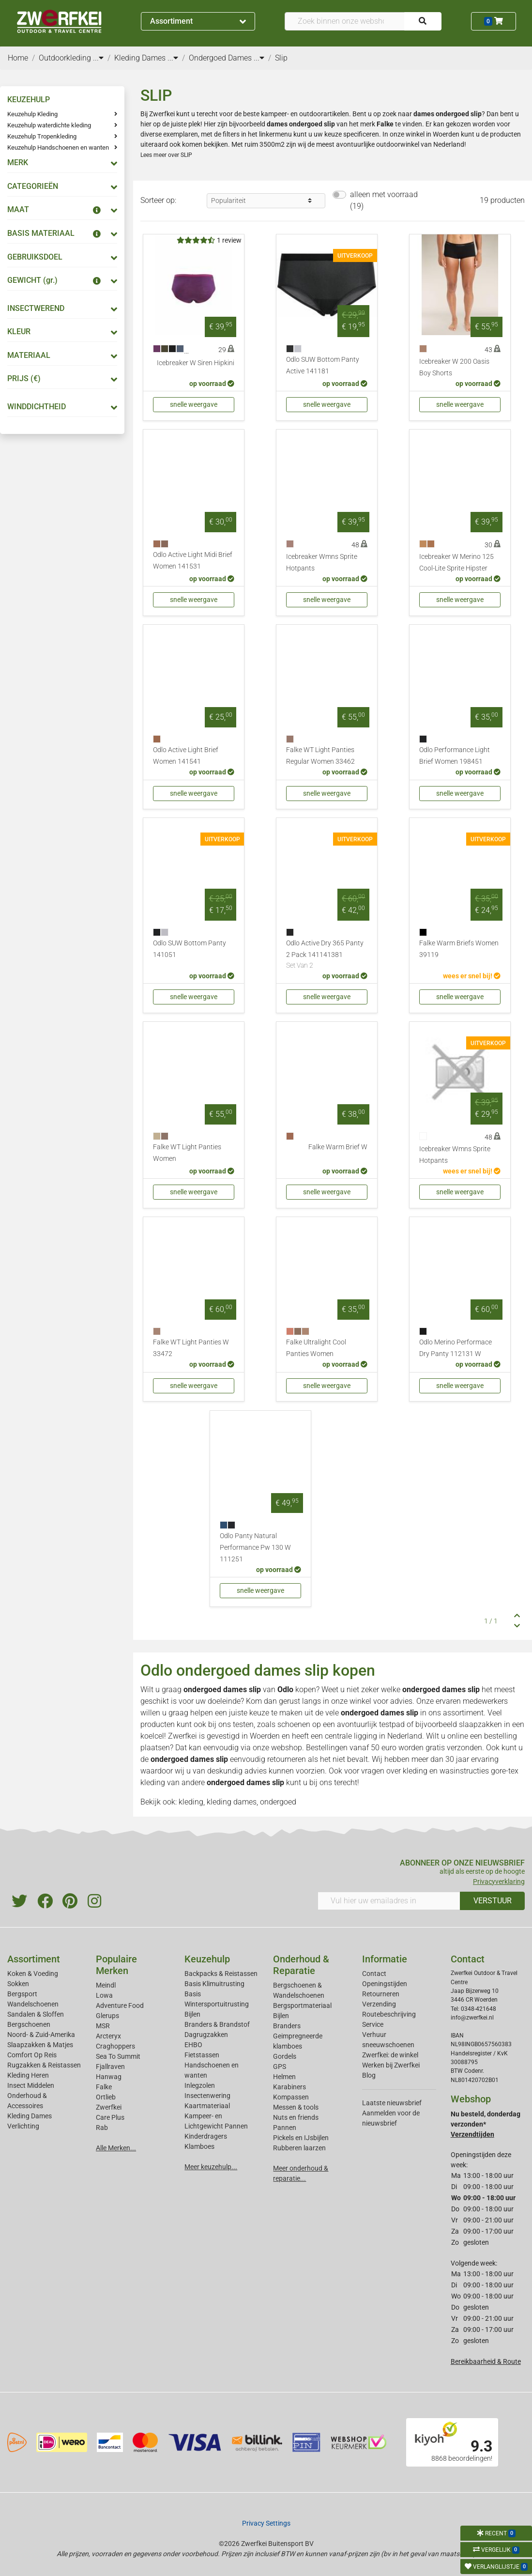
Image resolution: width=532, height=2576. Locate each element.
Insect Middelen (30, 2085)
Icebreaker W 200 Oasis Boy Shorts (454, 367)
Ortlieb (106, 2097)
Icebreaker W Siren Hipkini (195, 363)
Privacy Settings (266, 2523)
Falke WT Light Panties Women (187, 1153)
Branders (287, 2026)
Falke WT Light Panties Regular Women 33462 (320, 756)
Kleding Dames (29, 2116)
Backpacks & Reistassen (221, 1973)
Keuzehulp (207, 1959)
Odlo (285, 1689)
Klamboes (199, 2146)
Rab (102, 2127)
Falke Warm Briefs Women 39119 (459, 949)
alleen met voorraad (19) (384, 200)
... (98, 57)
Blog (369, 2075)
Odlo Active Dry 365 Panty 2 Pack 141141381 (326, 955)
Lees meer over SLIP (166, 155)
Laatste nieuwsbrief (392, 2103)
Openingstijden (384, 1984)
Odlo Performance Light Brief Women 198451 (454, 756)
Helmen (284, 2077)
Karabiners (289, 2087)
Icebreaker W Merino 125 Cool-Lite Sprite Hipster (456, 562)
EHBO (193, 2045)
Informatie (384, 1959)
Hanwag (109, 2077)
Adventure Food (120, 2005)
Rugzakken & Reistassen (44, 2065)
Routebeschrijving (389, 2014)
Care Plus (110, 2117)
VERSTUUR (492, 1900)
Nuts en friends (296, 2117)
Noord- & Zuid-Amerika (41, 2034)
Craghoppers (115, 2046)
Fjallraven (110, 2066)
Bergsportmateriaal (302, 2005)
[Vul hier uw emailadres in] (389, 1901)
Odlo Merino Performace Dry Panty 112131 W (455, 1348)
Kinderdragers (205, 2136)
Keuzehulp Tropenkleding (41, 136)
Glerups (107, 2016)
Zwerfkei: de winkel (390, 2055)
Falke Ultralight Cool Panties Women (316, 1348)
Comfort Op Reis (32, 2055)
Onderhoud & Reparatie (301, 1964)
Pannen (284, 2127)
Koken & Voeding (32, 1973)
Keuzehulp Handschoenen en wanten (58, 147)
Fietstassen (201, 2055)
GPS (279, 2066)
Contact (374, 1973)
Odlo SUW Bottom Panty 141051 (189, 949)
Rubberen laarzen (299, 2148)
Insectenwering (207, 2095)
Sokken (18, 1984)
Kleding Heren (28, 2075)
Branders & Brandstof (217, 2024)
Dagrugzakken (206, 2034)
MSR (103, 2026)
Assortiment (198, 21)
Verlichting (23, 2126)
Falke (104, 2087)
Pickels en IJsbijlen (301, 2138)
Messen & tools (296, 2107)
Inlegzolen (199, 2085)
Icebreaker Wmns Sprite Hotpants (321, 562)
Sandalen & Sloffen (35, 2014)
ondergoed (278, 1801)
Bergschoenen (28, 2024)
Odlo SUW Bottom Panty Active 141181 (322, 365)
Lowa (104, 1995)
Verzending (379, 2004)
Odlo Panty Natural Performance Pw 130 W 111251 (255, 1547)
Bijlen (192, 2014)
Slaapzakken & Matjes (40, 2045)
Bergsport (22, 1994)
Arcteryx (108, 2036)
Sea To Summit (118, 2056)
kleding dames (232, 1801)
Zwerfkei (109, 2107)
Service (372, 2024)
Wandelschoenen (33, 2004)
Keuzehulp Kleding (32, 114)
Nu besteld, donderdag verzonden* (485, 2124)
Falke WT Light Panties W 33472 (191, 1348)
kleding (415, 1770)
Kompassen (291, 2097)
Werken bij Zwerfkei (391, 2065)
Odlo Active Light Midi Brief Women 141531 (192, 561)
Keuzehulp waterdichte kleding (49, 125)
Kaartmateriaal (207, 2106)
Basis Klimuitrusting (214, 1984)
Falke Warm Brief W (337, 1147)
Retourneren (380, 1994)
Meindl (106, 1985)
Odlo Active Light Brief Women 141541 (185, 756)
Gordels (284, 2056)
